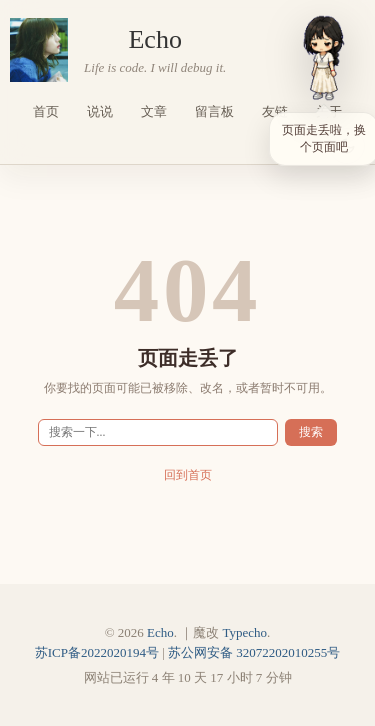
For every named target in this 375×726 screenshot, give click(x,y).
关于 (329, 111)
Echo (154, 39)
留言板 (214, 111)
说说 (100, 111)
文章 (154, 111)
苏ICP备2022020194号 (97, 652)
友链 (275, 111)
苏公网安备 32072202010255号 (254, 652)
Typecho (245, 632)
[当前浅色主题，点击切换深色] (347, 146)
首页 (46, 111)
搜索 (311, 432)
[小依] (324, 58)
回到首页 (188, 475)
